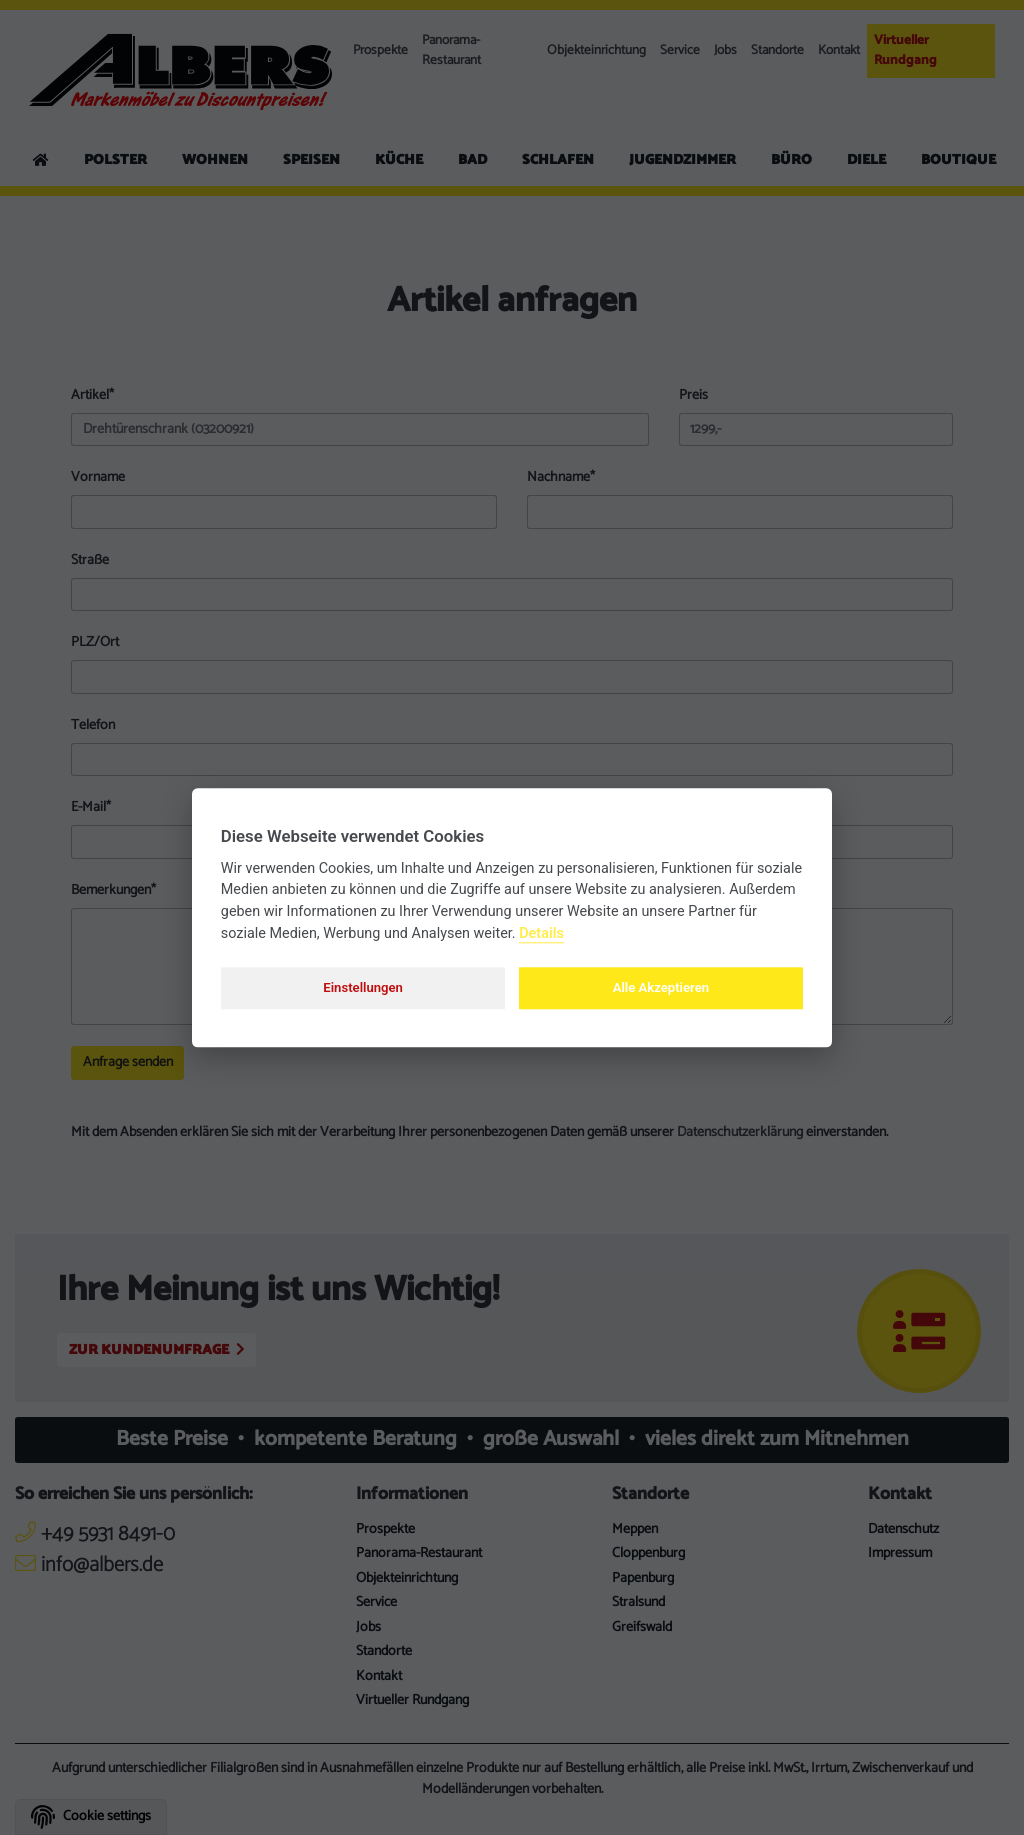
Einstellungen (363, 987)
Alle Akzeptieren (661, 987)
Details (541, 933)
